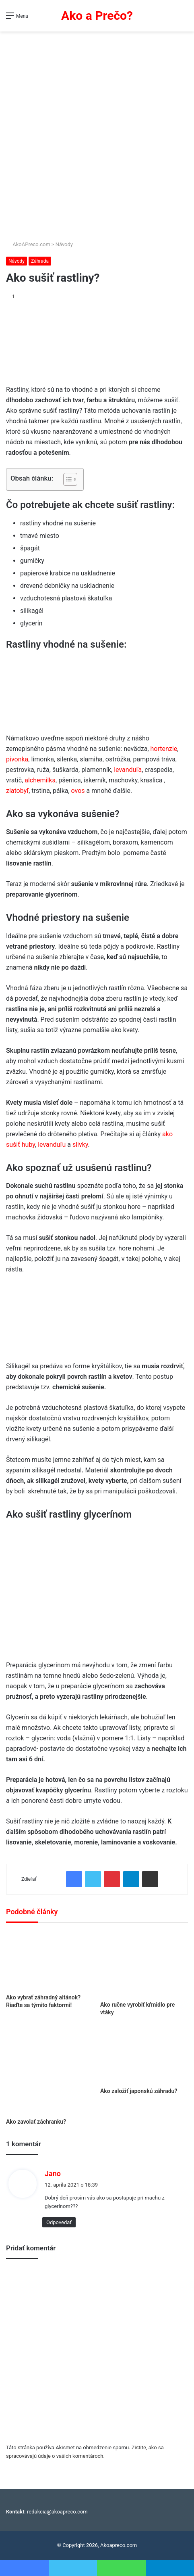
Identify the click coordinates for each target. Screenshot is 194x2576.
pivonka (17, 759)
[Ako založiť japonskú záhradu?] (144, 2055)
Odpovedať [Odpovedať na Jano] (59, 2222)
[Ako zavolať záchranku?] (50, 2070)
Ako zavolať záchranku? (36, 2121)
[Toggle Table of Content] (66, 479)
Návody (64, 244)
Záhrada (40, 261)
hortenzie (164, 749)
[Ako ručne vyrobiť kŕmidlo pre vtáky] (144, 1964)
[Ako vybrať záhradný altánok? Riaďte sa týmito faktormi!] (50, 1960)
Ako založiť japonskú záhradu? (138, 2091)
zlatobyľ (17, 791)
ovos (78, 791)
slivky (80, 1144)
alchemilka (40, 780)
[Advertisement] (97, 133)
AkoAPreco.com (28, 244)
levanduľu (52, 1144)
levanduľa (128, 770)
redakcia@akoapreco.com (57, 2512)
